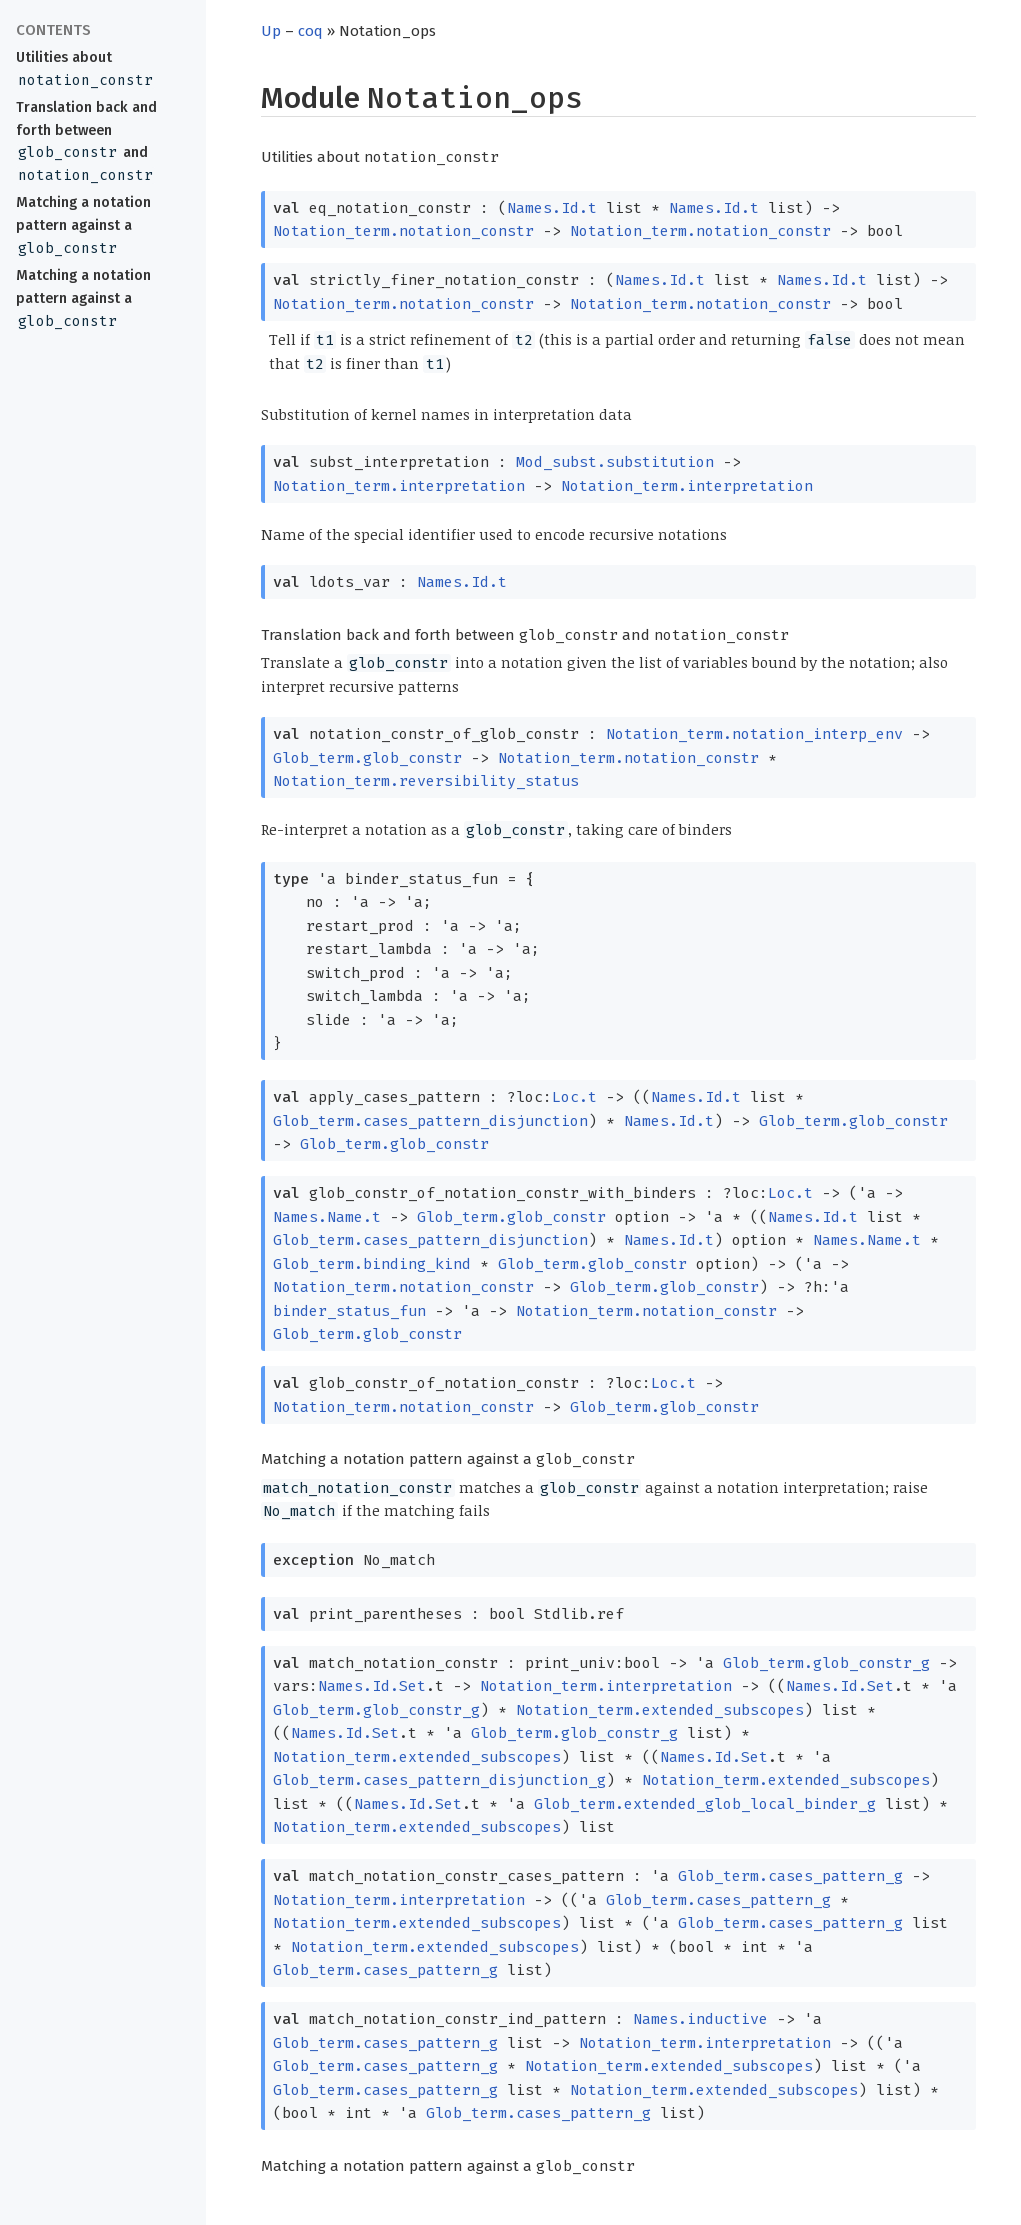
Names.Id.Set (372, 1686)
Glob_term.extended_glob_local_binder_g (705, 1804)
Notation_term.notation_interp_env (754, 734)
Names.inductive (700, 2019)
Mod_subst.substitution (615, 462)
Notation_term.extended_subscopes (660, 1710)
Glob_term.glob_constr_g (826, 1663)
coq (310, 31)
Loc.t (574, 1097)
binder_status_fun (349, 1311)
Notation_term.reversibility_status (426, 781)
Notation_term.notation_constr (403, 231)
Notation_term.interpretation (399, 486)
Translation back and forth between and (86, 141)
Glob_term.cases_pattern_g (790, 1876)
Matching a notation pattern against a (83, 225)
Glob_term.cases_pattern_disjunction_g (439, 1780)
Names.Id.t (552, 208)
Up (271, 31)
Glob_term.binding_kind (372, 1264)
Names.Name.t (327, 1217)
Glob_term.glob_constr (367, 758)
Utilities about (86, 69)
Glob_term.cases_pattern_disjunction (430, 1121)
